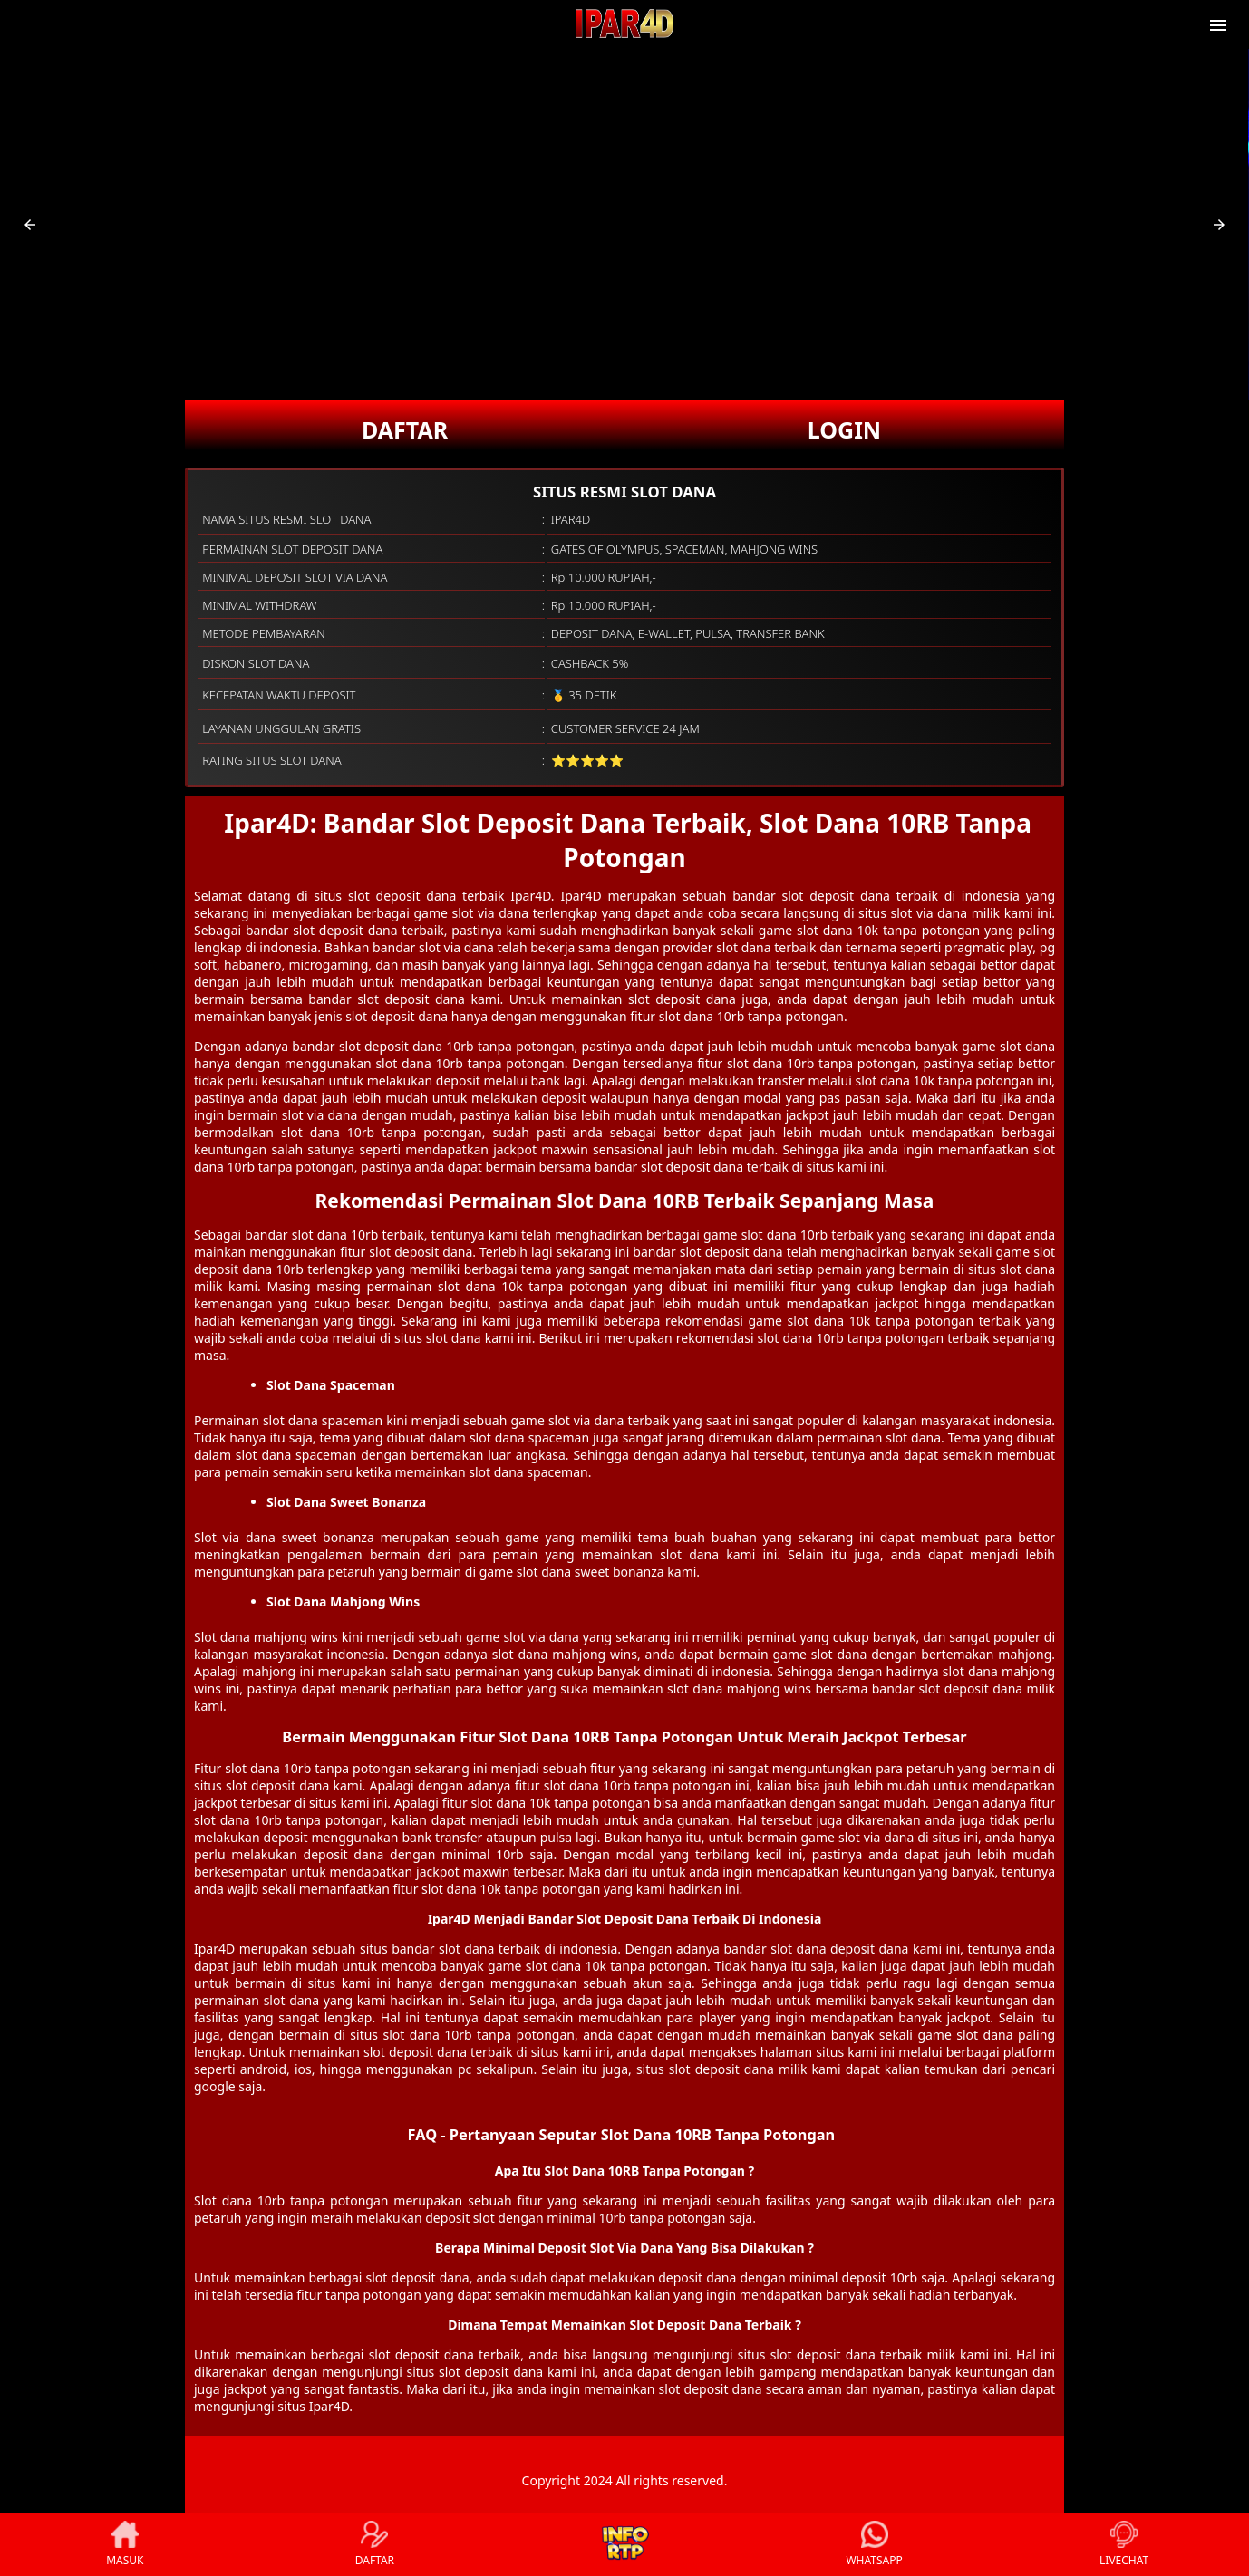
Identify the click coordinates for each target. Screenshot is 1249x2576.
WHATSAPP (874, 2544)
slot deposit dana (390, 1046)
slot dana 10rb (335, 1234)
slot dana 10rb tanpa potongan (318, 1768)
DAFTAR (405, 429)
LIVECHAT (1123, 2544)
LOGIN (844, 429)
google (215, 2086)
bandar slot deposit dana (811, 895)
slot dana (466, 1948)
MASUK (124, 2544)
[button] (30, 224)
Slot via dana (235, 1537)
